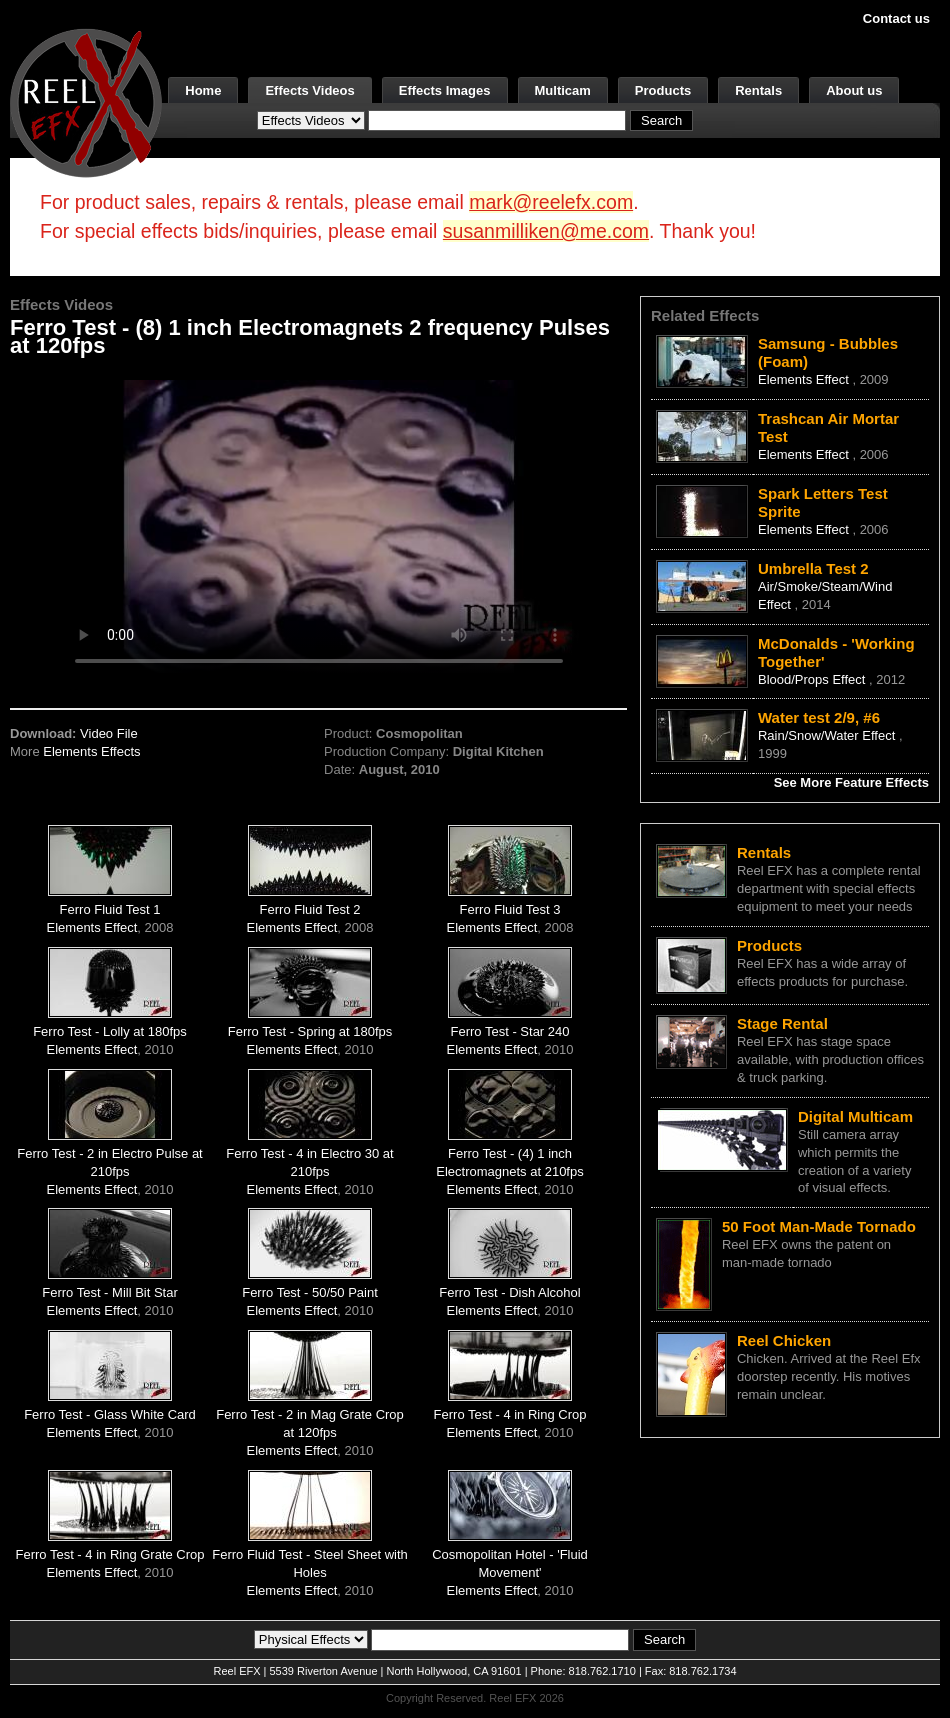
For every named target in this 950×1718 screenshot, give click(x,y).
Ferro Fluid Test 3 (510, 909)
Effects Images (445, 90)
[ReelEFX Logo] (86, 101)
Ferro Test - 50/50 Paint (310, 1292)
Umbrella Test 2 (813, 568)
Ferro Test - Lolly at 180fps (110, 1031)
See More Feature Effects (851, 782)
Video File (109, 733)
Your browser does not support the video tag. (319, 526)
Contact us (896, 18)
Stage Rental (782, 1023)
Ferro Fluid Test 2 (310, 909)
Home (203, 90)
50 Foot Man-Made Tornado (819, 1226)
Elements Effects (91, 751)
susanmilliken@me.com (546, 231)
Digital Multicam (855, 1116)
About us (854, 90)
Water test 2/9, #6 (819, 717)
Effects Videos (309, 90)
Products (663, 90)
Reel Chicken (784, 1340)
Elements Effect (92, 927)
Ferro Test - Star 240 (510, 1031)
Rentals (758, 90)
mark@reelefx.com (551, 202)
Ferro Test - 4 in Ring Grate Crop (109, 1554)
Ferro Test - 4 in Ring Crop (510, 1414)
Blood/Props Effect (813, 679)
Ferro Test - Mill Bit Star (110, 1292)
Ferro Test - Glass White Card (110, 1414)
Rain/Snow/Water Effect (828, 735)
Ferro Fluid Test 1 (110, 909)
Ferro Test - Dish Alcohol (509, 1292)
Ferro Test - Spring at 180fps (310, 1031)
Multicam (563, 90)
